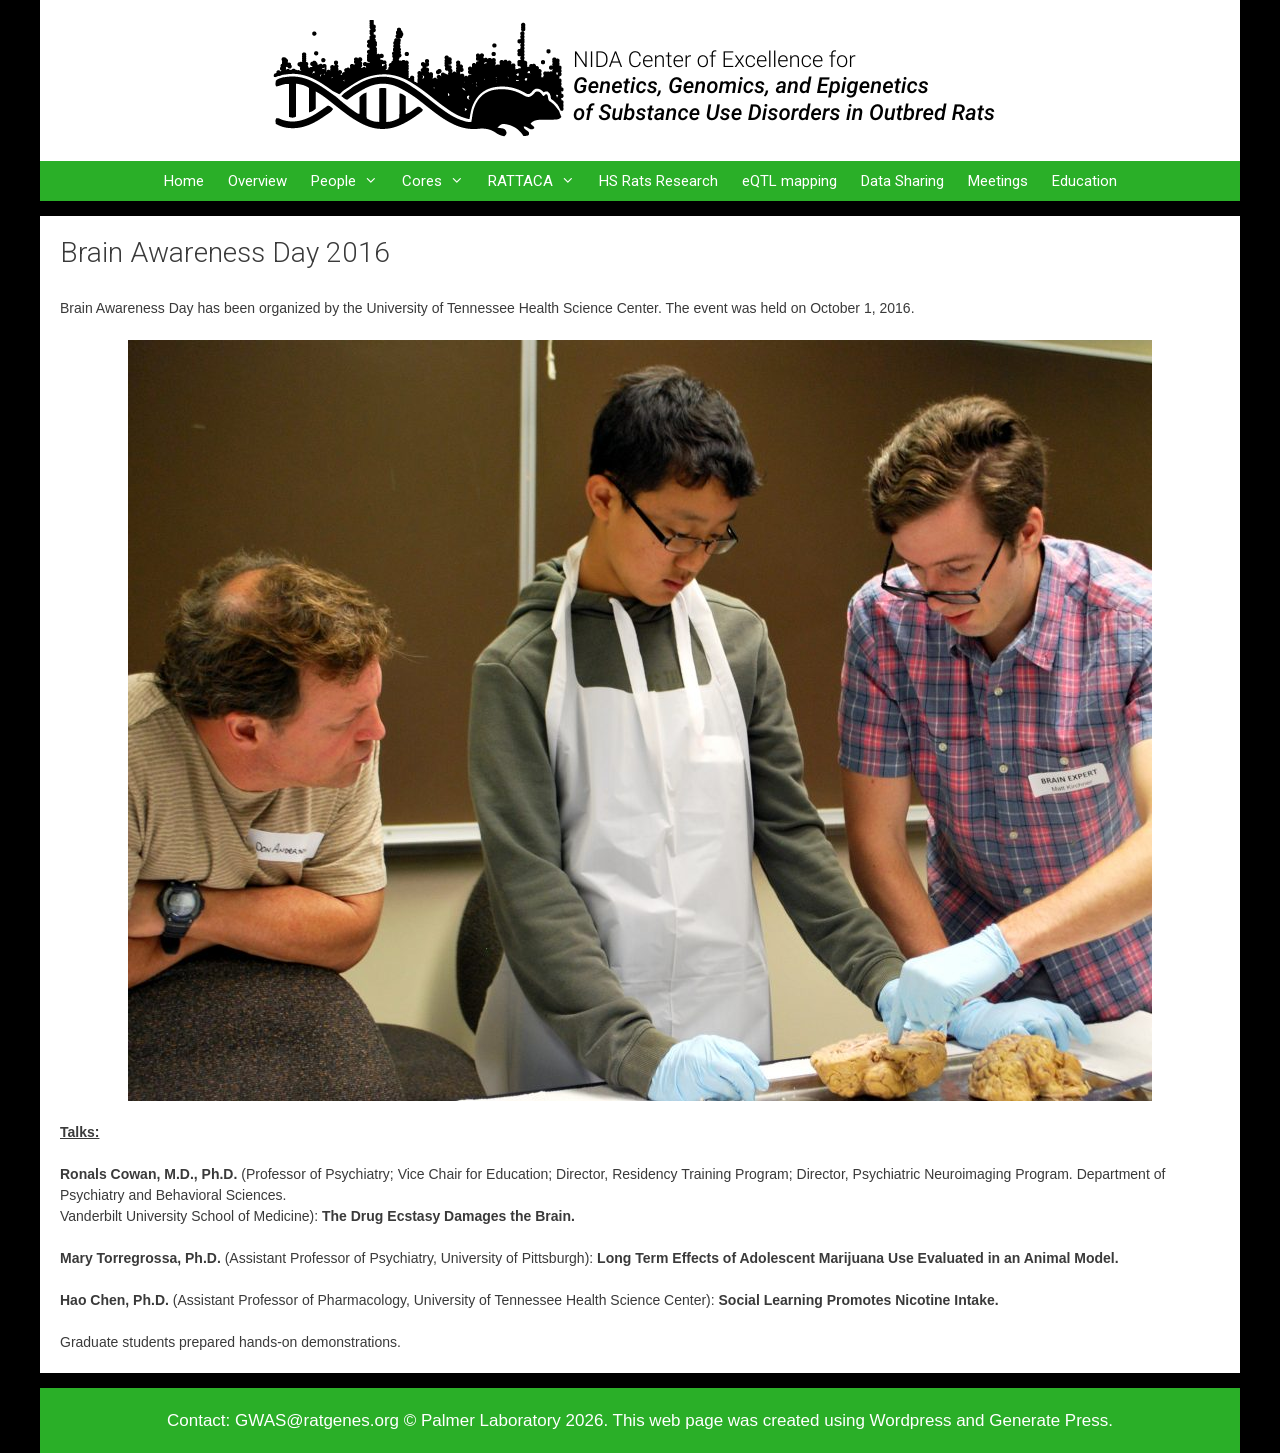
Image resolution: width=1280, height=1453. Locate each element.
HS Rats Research (658, 181)
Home (184, 181)
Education (1084, 181)
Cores (439, 181)
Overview (257, 181)
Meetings (998, 181)
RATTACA (537, 181)
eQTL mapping (789, 181)
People (350, 181)
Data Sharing (902, 181)
